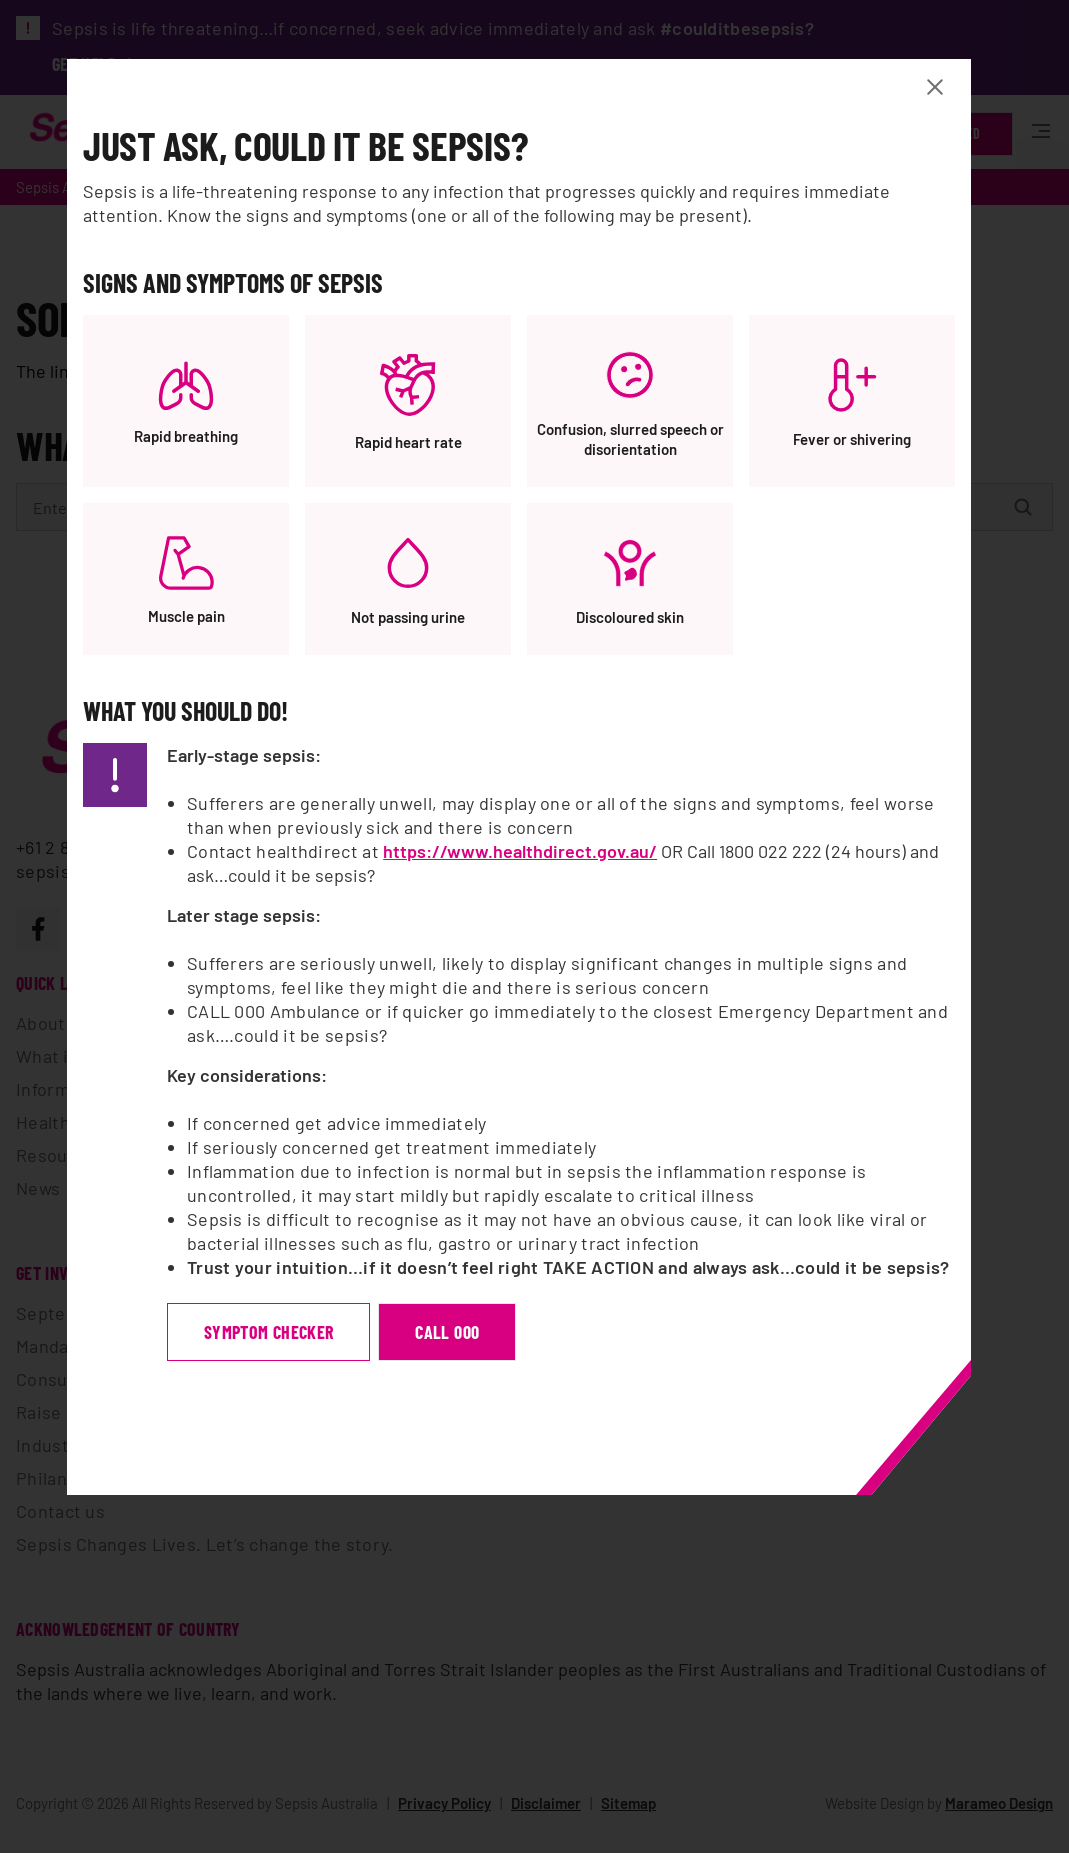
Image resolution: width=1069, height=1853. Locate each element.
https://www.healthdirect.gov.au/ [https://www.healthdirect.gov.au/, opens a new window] (538, 852)
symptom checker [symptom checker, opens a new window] (286, 1333)
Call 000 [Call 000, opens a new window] (465, 1333)
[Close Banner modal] (953, 88)
